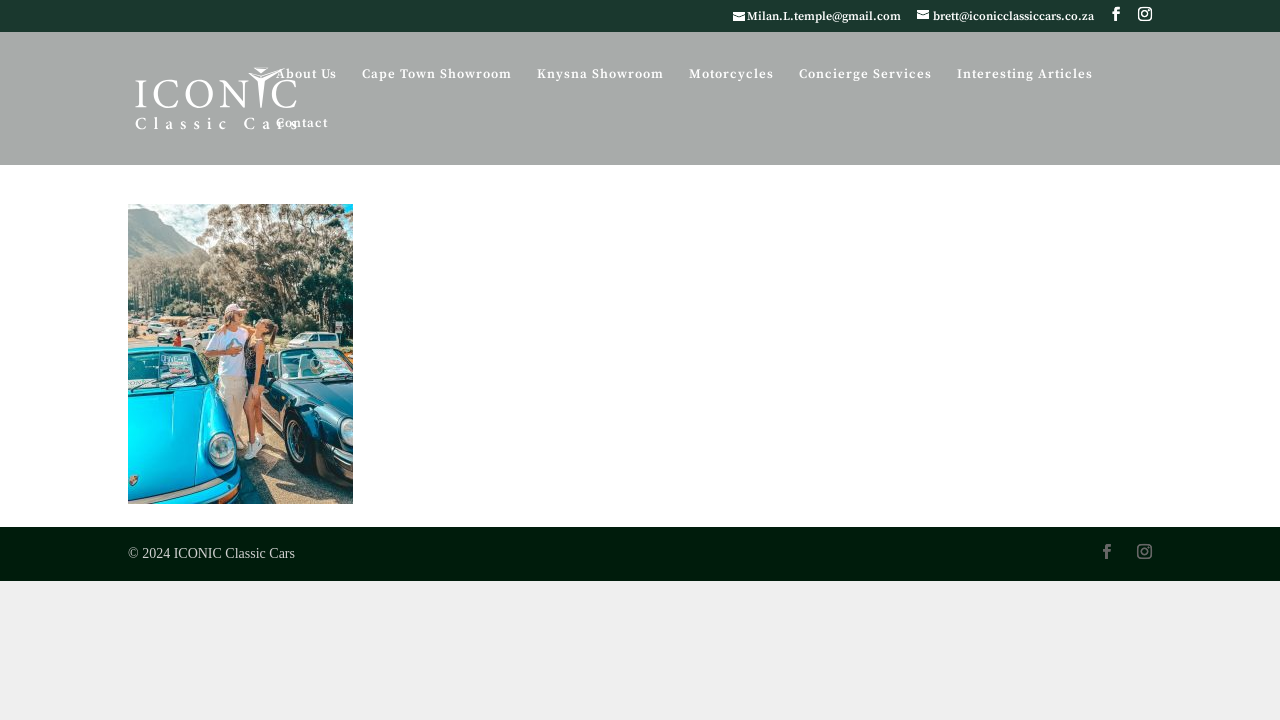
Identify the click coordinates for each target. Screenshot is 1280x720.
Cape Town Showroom (437, 74)
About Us (306, 74)
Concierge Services (865, 74)
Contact (302, 123)
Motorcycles (731, 74)
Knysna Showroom (600, 74)
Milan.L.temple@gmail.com (824, 16)
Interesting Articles (1025, 74)
